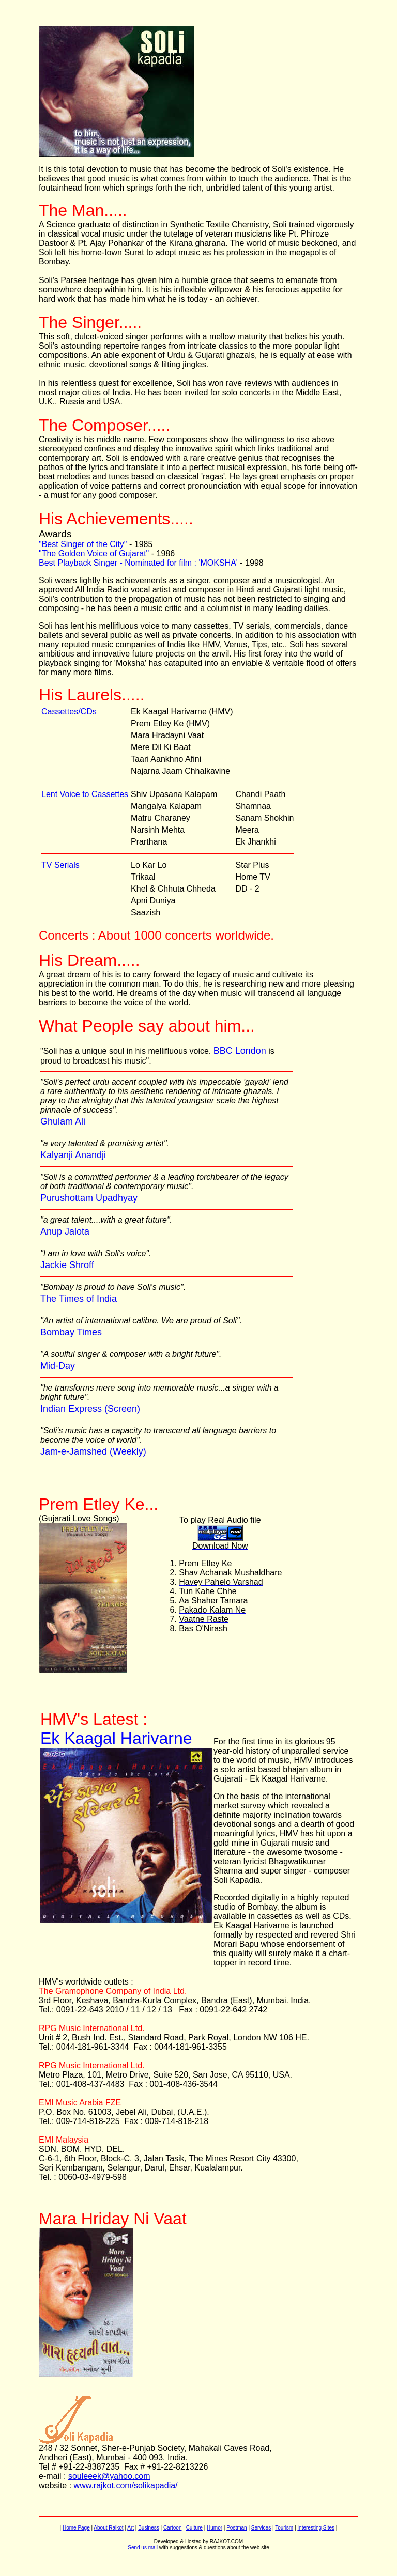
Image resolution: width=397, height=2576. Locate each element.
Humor (214, 2528)
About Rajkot (108, 2528)
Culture (194, 2528)
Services (261, 2528)
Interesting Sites (315, 2528)
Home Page (76, 2528)
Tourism (284, 2528)
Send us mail (143, 2547)
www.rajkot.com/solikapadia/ (126, 2485)
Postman (236, 2528)
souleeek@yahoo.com (109, 2476)
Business (148, 2528)
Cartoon (172, 2528)
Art (130, 2528)
